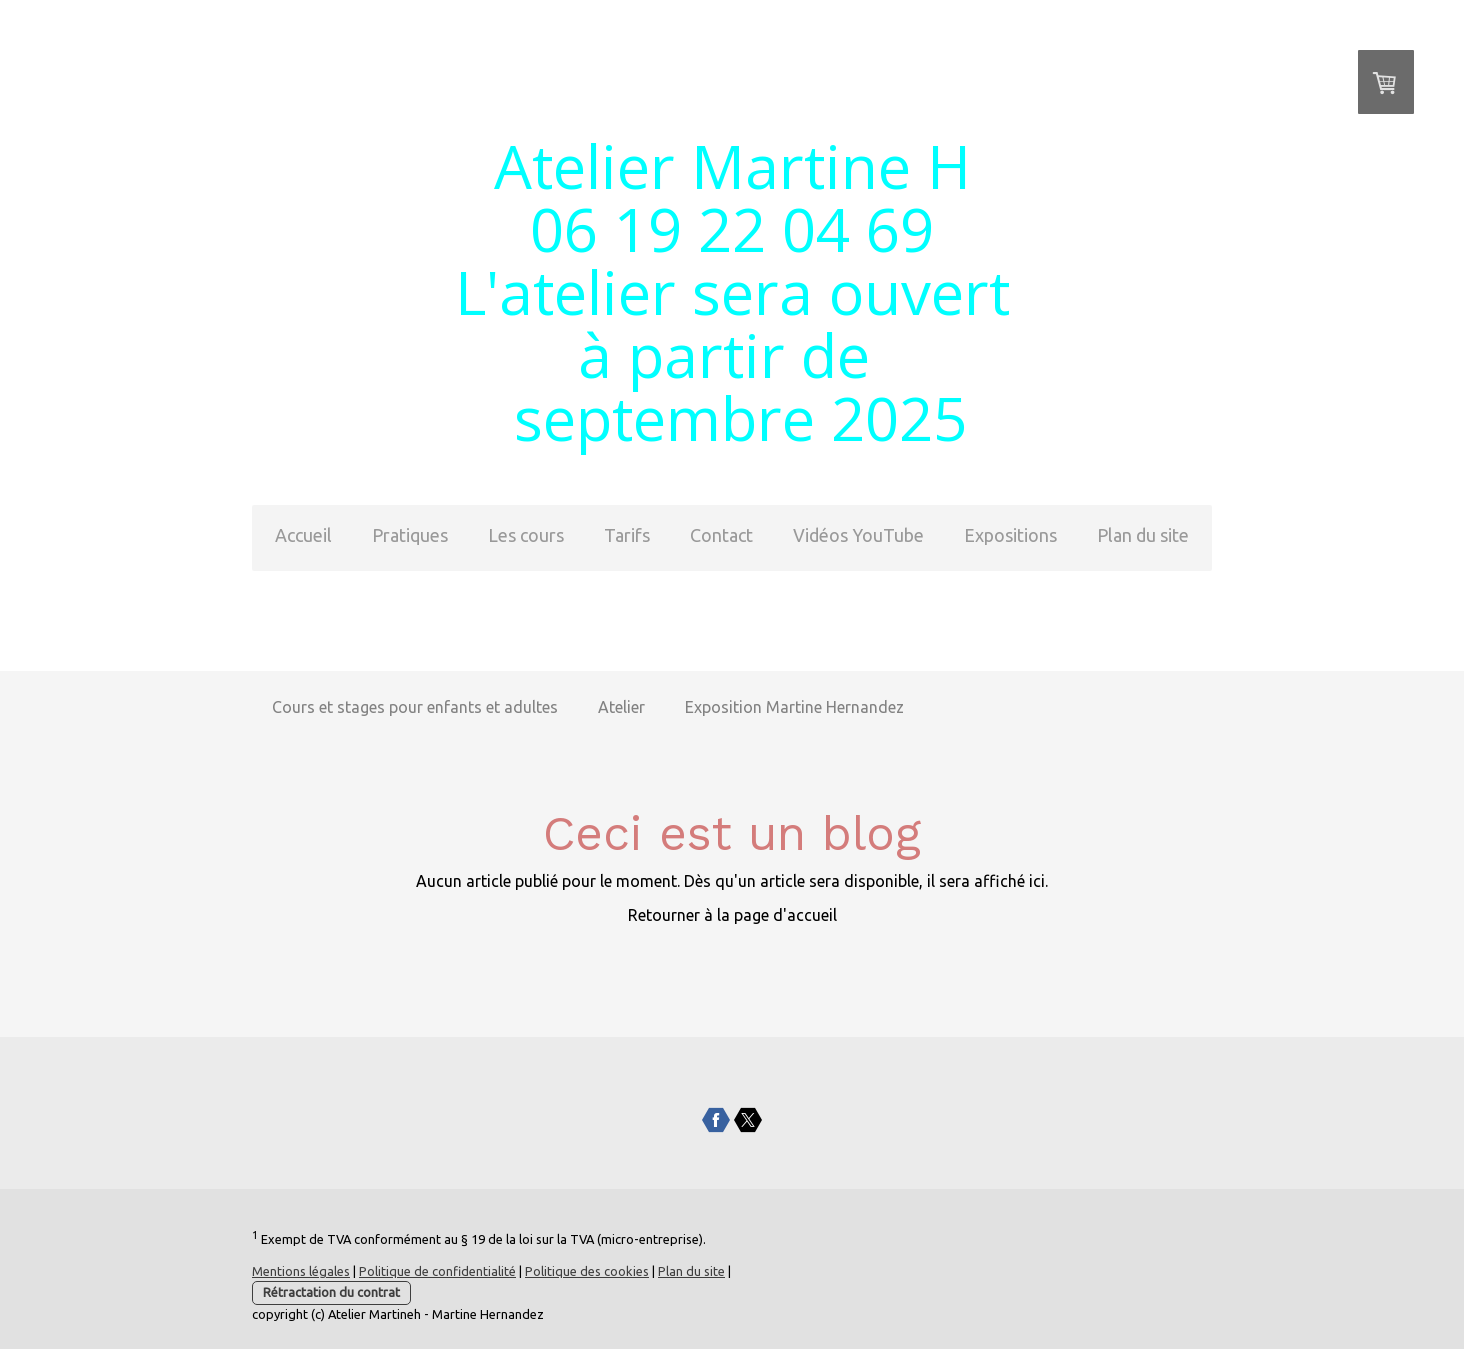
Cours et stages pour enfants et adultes (415, 707)
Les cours (526, 535)
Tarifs (627, 535)
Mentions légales (301, 1271)
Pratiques (410, 535)
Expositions (1010, 535)
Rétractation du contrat (331, 1292)
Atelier (621, 707)
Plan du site (1143, 535)
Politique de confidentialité (437, 1271)
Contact (721, 535)
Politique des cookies (587, 1271)
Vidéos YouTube (858, 535)
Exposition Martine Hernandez (794, 707)
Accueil (303, 535)
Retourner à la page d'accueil (732, 915)
